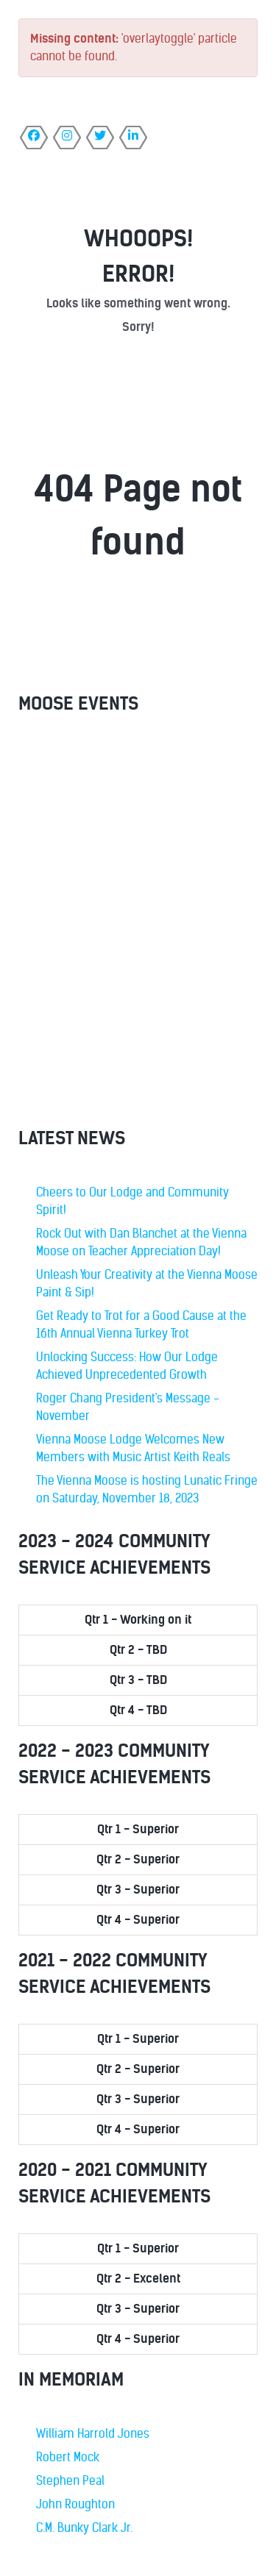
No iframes (138, 924)
